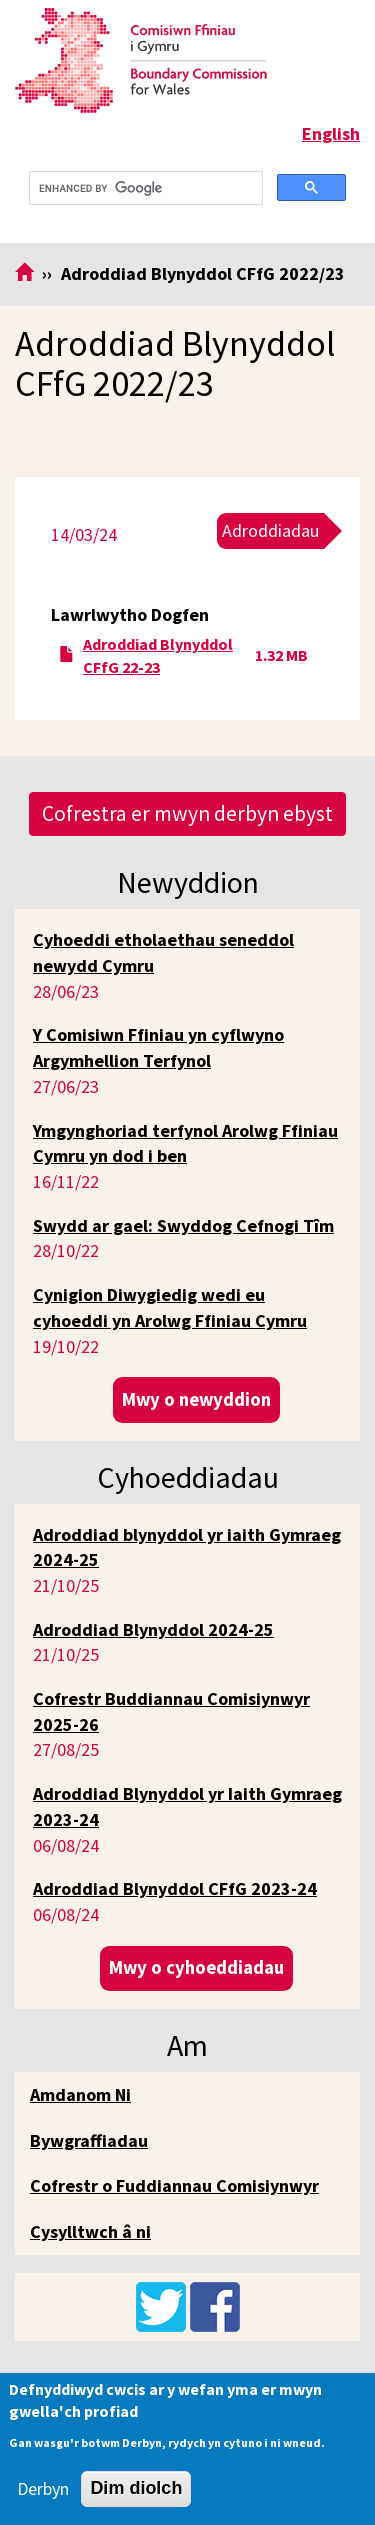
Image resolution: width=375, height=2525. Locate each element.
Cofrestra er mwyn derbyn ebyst (187, 813)
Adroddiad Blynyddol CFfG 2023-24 (175, 1888)
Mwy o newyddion (196, 1399)
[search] (144, 188)
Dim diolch (136, 2488)
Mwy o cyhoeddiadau (196, 1967)
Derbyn (43, 2488)
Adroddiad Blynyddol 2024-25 (153, 1629)
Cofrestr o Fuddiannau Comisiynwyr (174, 2185)
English (331, 133)
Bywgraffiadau (89, 2140)
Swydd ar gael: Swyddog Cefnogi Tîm (183, 1225)
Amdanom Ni (80, 2094)
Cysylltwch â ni (90, 2231)
